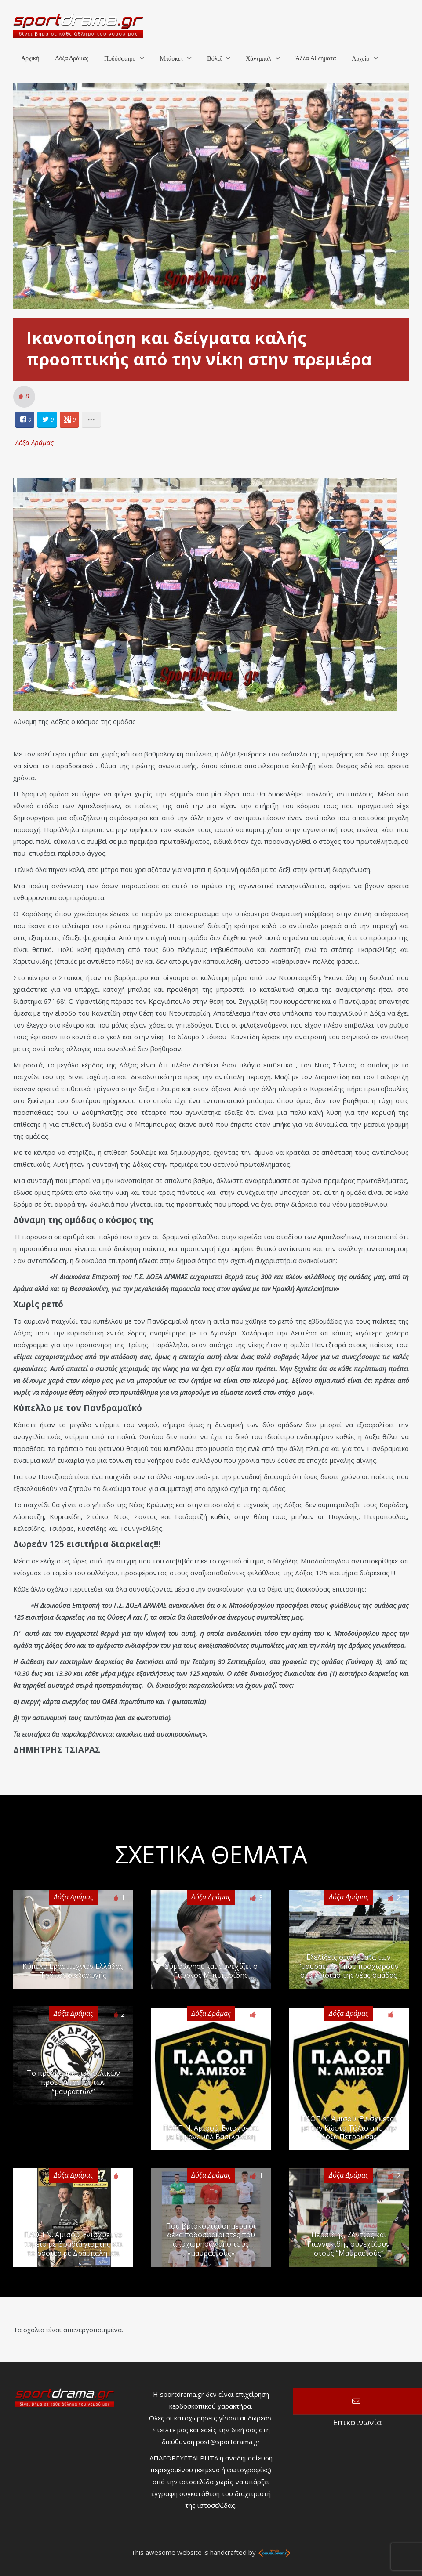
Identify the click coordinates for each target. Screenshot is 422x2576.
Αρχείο (360, 58)
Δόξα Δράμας (71, 58)
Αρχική (30, 58)
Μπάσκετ (171, 58)
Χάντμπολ (258, 58)
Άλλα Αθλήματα (315, 58)
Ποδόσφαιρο (119, 58)
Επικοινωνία (357, 2401)
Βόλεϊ (214, 58)
